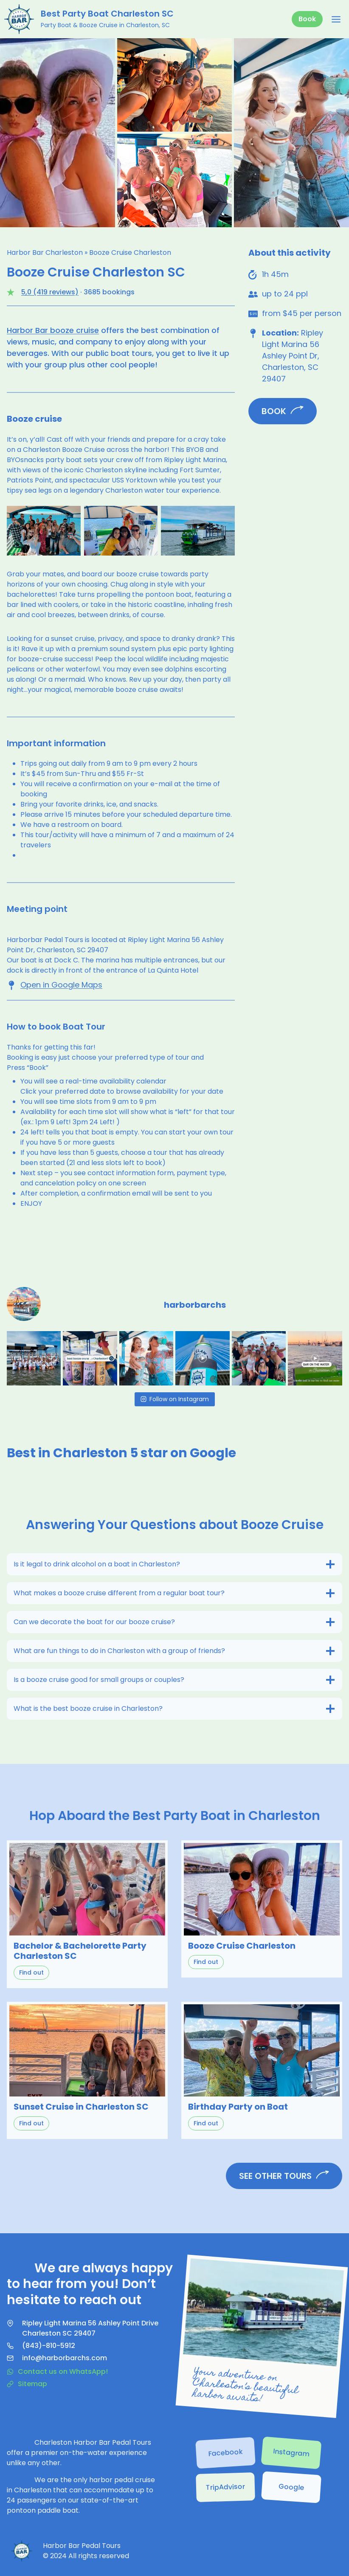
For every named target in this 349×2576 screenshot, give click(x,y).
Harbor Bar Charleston (45, 252)
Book (307, 19)
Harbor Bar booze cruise (53, 330)
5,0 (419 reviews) (50, 292)
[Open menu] (336, 19)
